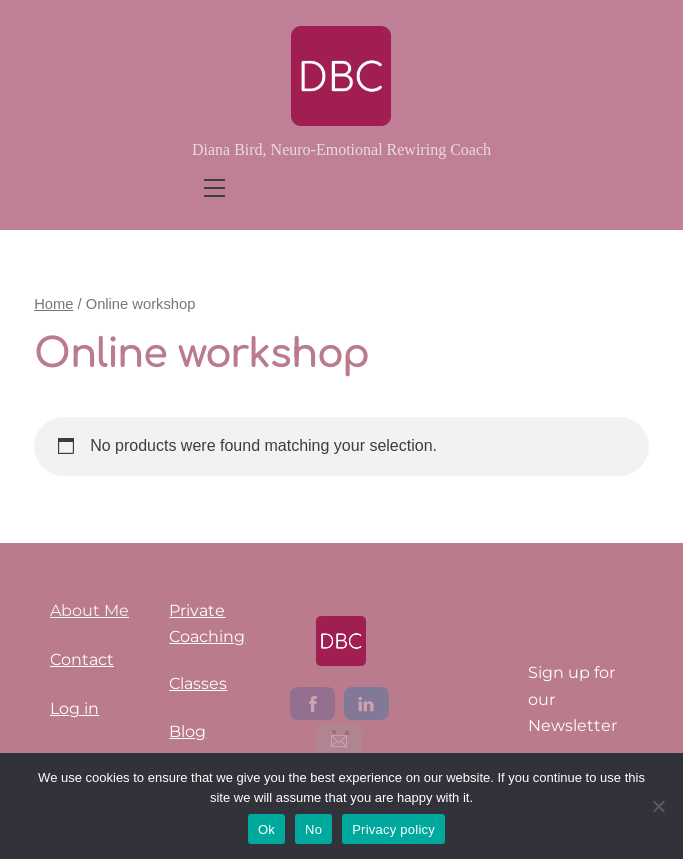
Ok (266, 829)
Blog (187, 731)
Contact (82, 659)
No (313, 829)
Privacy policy (393, 829)
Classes (198, 683)
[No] (658, 806)
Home (53, 304)
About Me (89, 610)
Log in (74, 708)
